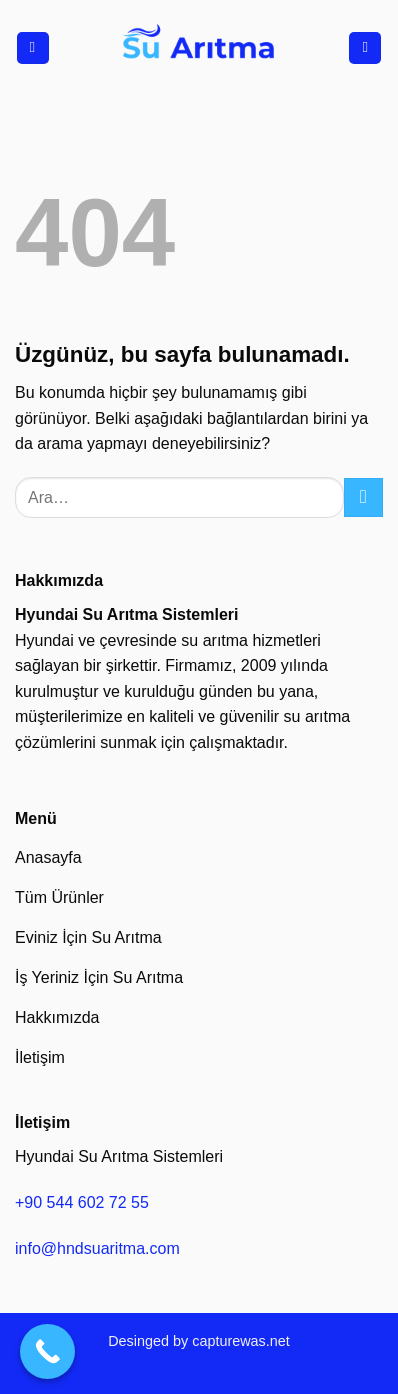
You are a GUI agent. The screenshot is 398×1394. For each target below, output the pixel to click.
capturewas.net (241, 1341)
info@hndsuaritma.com (97, 1248)
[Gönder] (363, 497)
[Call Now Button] (47, 1351)
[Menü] (33, 48)
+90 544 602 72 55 (82, 1202)
